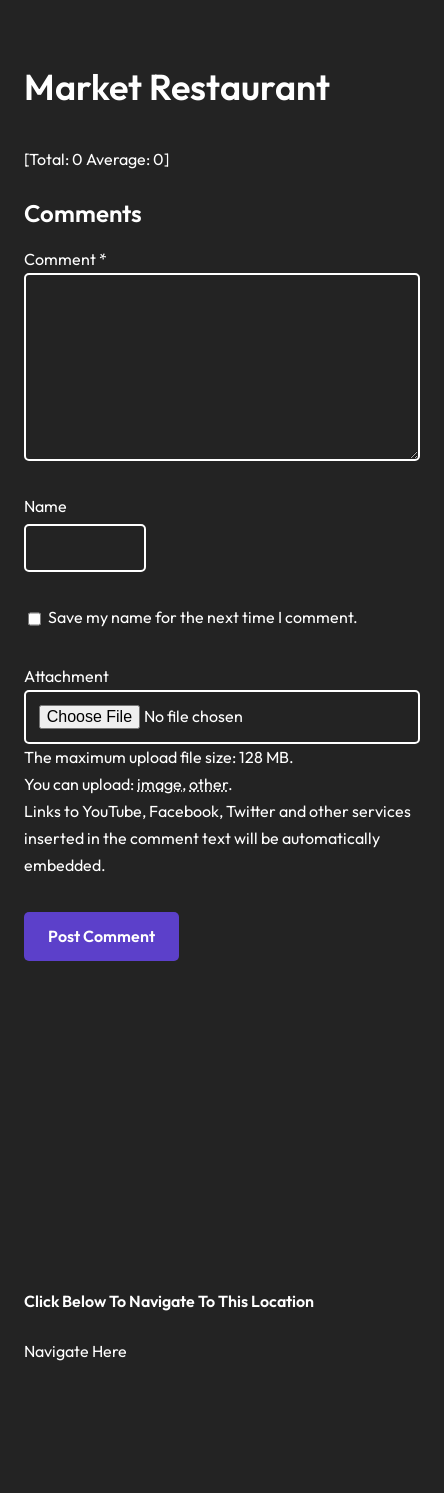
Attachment (66, 676)
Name (45, 506)
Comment (65, 259)
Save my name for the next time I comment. (203, 617)
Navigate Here (75, 1351)
